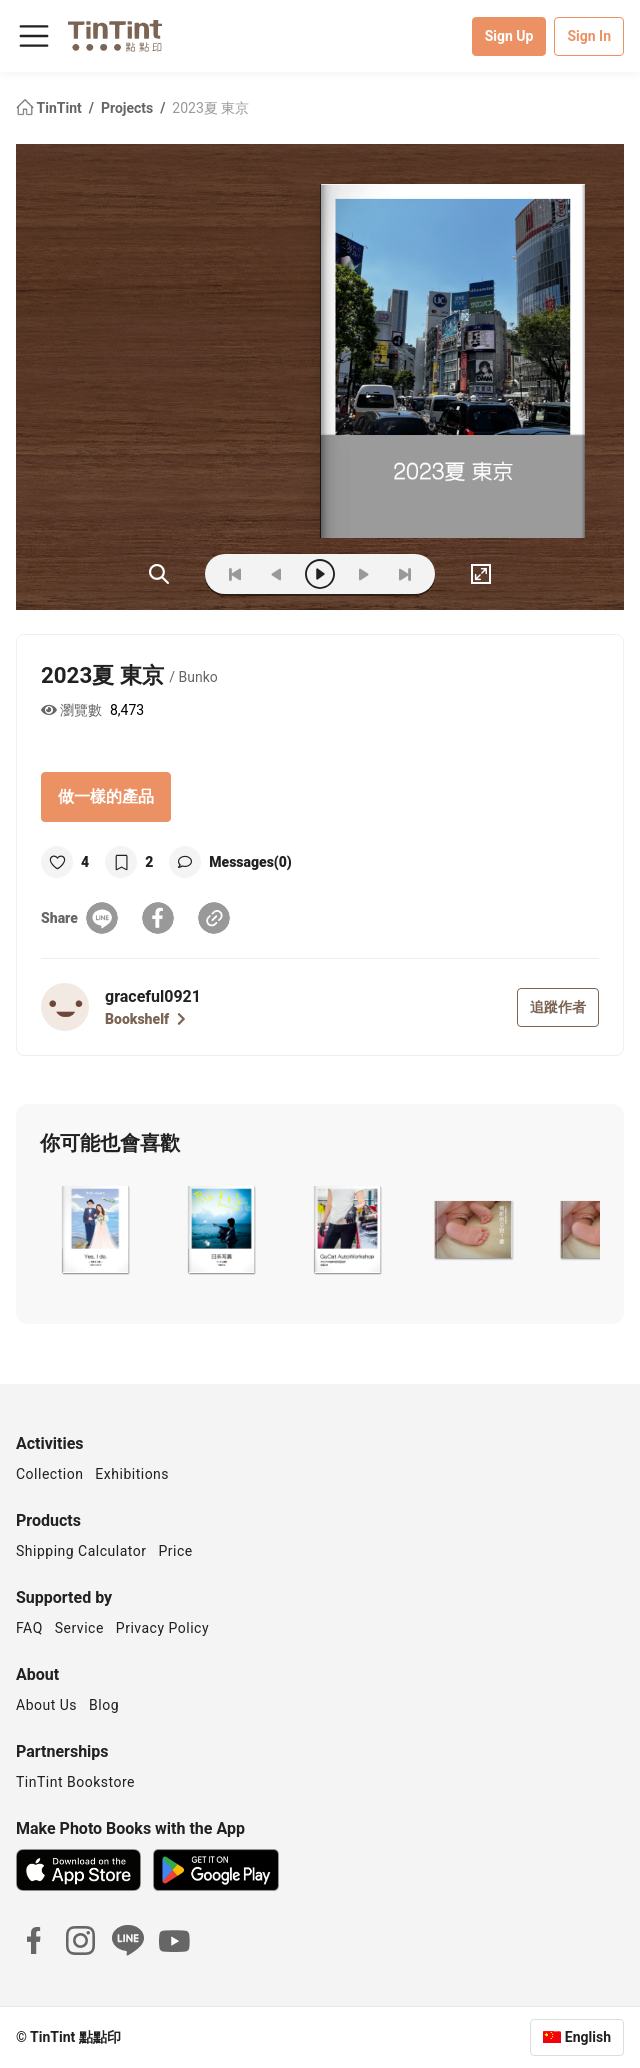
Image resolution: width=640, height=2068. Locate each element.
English (588, 2037)
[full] (481, 574)
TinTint (50, 108)
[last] (405, 574)
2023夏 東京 (210, 108)
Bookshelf (145, 1019)
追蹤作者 (558, 1007)
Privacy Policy (162, 1628)
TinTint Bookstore (75, 1782)
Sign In (589, 36)
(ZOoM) (159, 574)
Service (79, 1628)
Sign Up (509, 36)
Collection (49, 1474)
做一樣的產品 (106, 796)
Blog (104, 1705)
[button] (94, 1230)
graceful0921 (153, 996)
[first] (235, 574)
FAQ (29, 1628)
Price (176, 1551)
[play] (320, 574)
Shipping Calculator (81, 1551)
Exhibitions (132, 1474)
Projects (129, 108)
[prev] (277, 574)
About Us (46, 1705)
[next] (363, 574)
